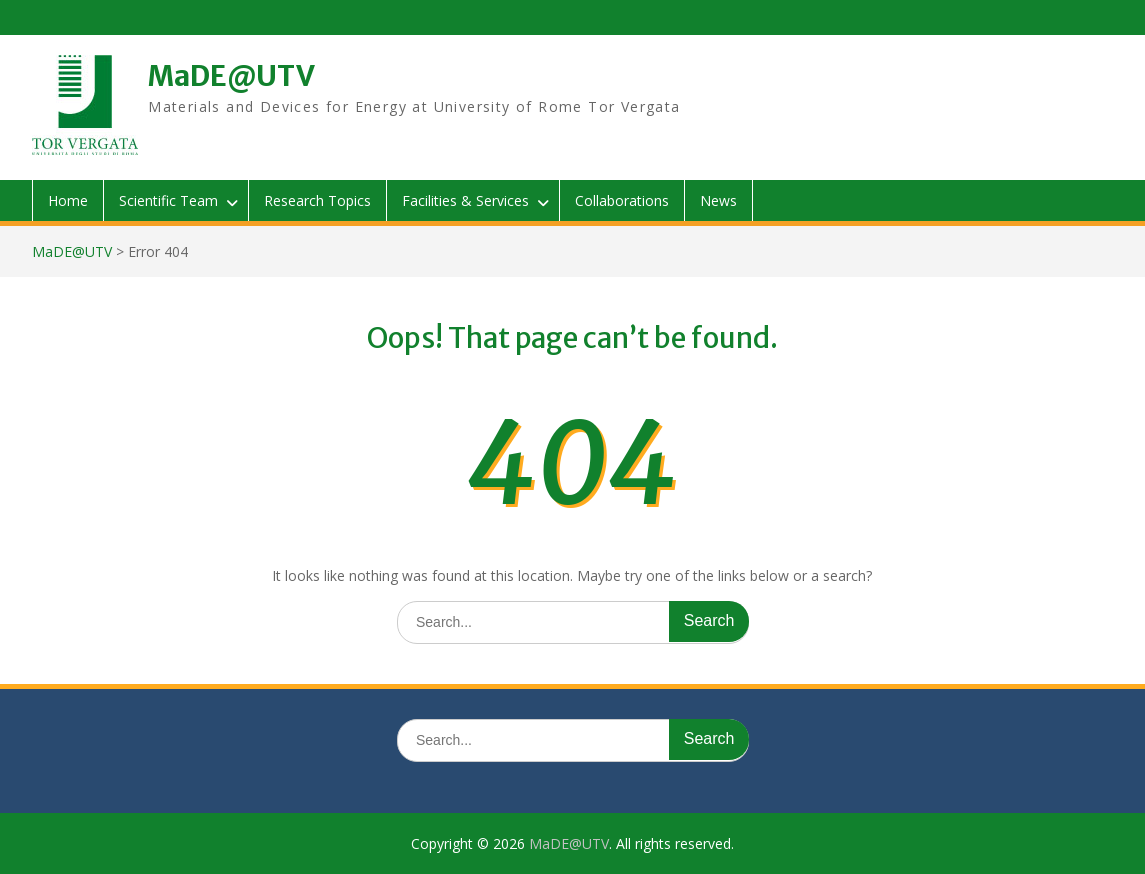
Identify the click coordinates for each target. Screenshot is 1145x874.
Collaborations (622, 200)
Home (68, 200)
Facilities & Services (465, 200)
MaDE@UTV (231, 76)
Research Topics (317, 200)
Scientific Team (168, 200)
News (718, 200)
